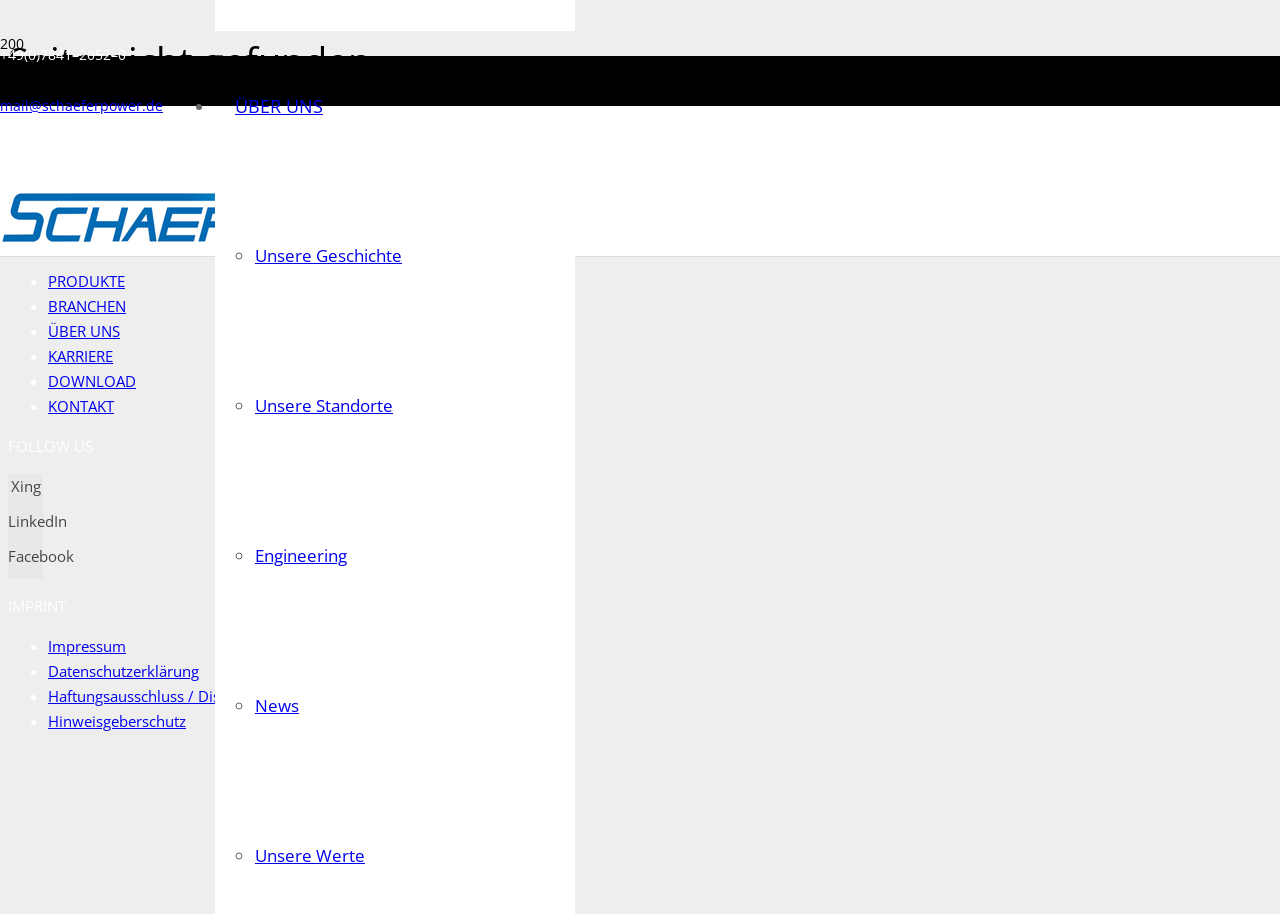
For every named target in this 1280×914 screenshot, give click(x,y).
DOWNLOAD (92, 381)
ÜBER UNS (84, 331)
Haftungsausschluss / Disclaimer (161, 696)
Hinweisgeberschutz (118, 721)
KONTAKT (81, 406)
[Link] (166, 240)
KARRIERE (81, 356)
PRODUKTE (87, 281)
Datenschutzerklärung (125, 671)
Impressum (87, 646)
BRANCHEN (88, 306)
